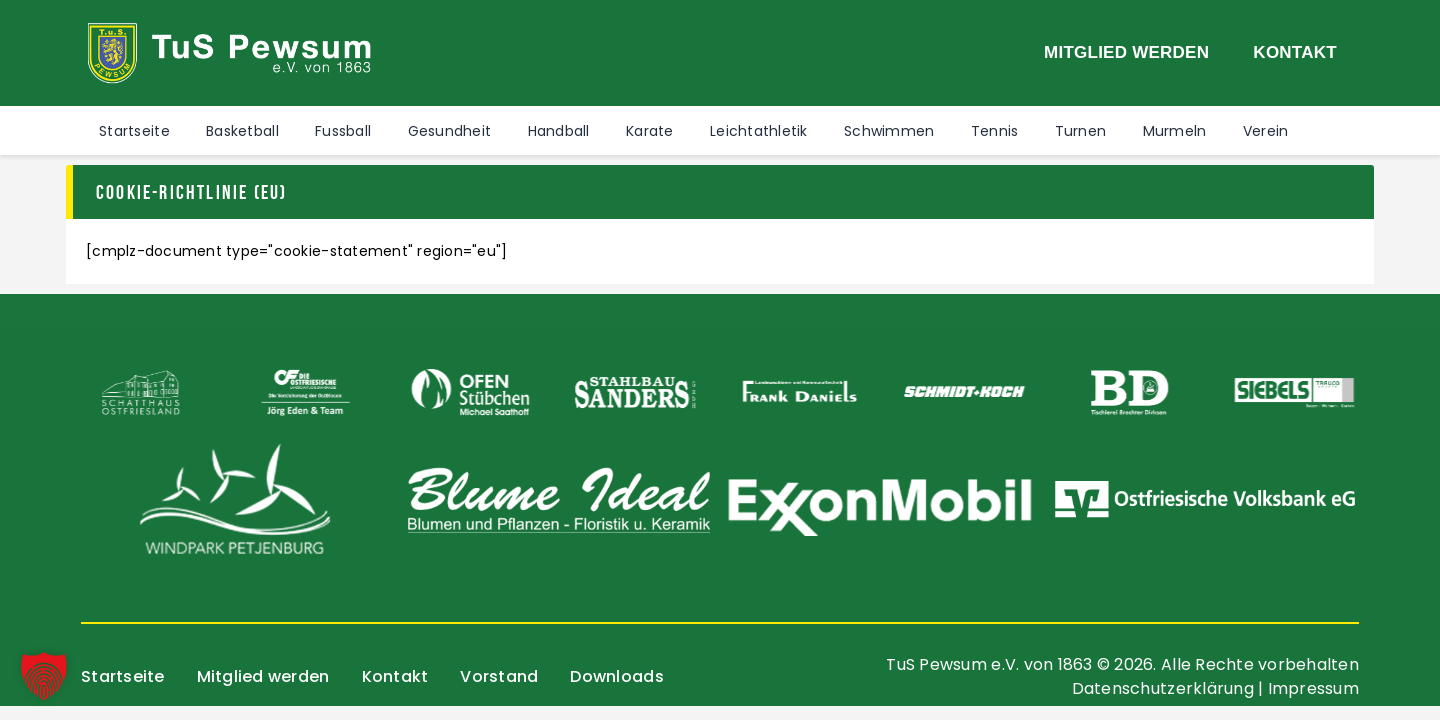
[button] (44, 676)
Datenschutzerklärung (1163, 688)
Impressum (1313, 688)
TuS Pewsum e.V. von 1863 (989, 664)
